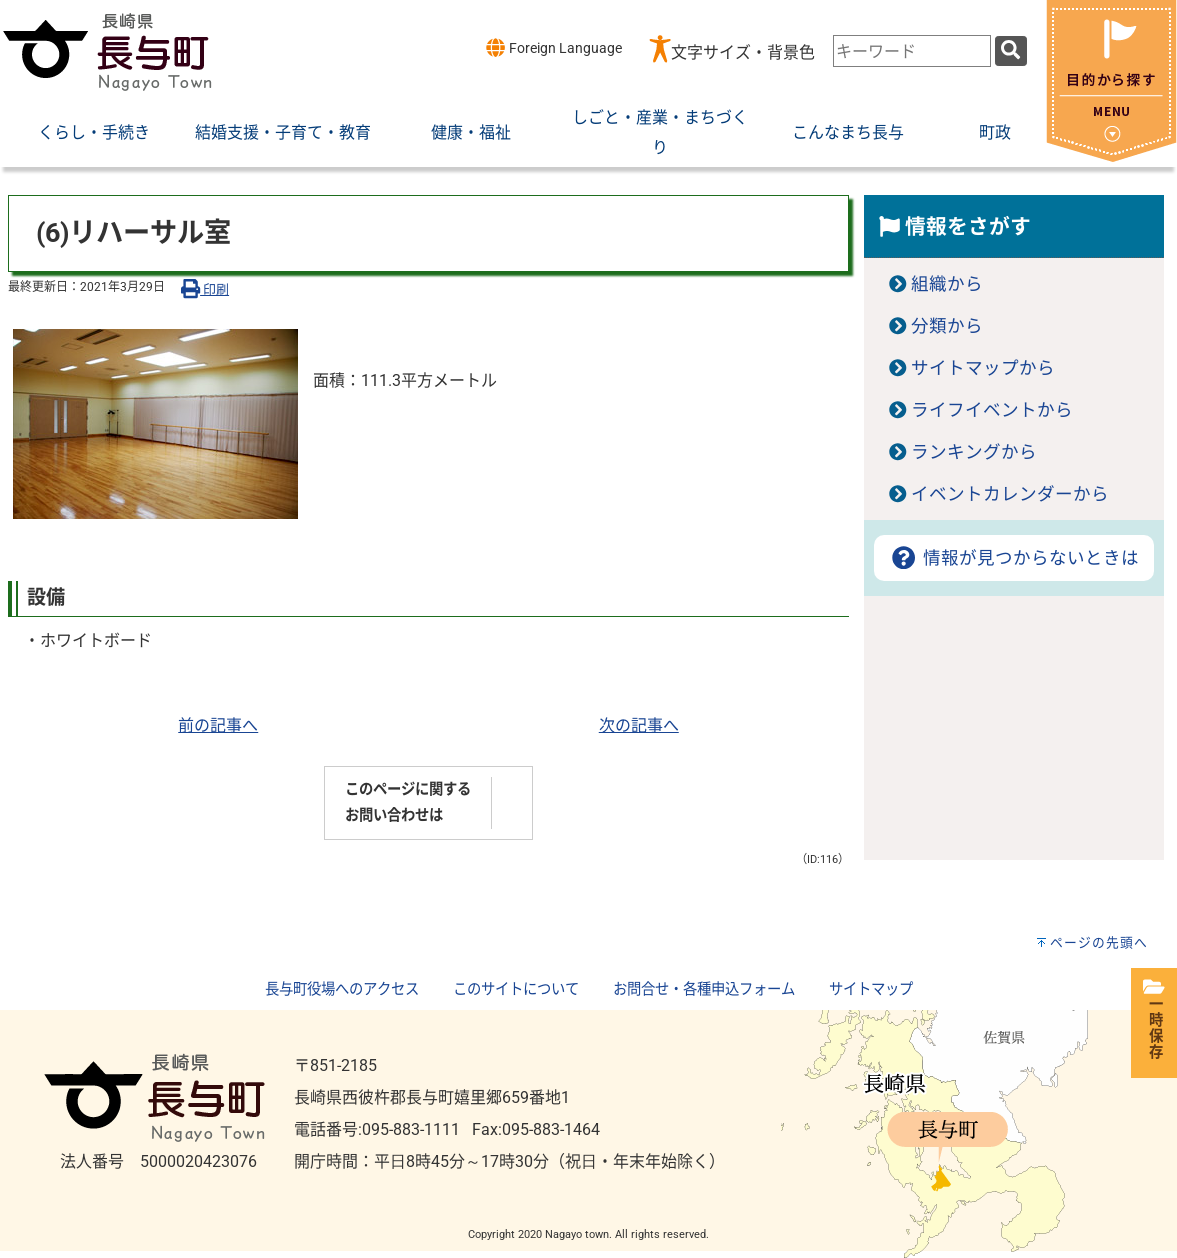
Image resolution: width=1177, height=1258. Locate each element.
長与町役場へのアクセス (342, 989)
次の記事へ (639, 725)
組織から (947, 284)
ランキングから (974, 452)
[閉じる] (1111, 156)
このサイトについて (516, 989)
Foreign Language (553, 47)
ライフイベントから (992, 410)
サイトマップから (983, 368)
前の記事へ (218, 725)
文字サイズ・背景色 (743, 52)
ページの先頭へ (1099, 942)
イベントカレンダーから (1010, 494)
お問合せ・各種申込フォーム (704, 989)
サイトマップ (871, 989)
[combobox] (912, 51)
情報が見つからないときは (1013, 558)
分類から (947, 326)
